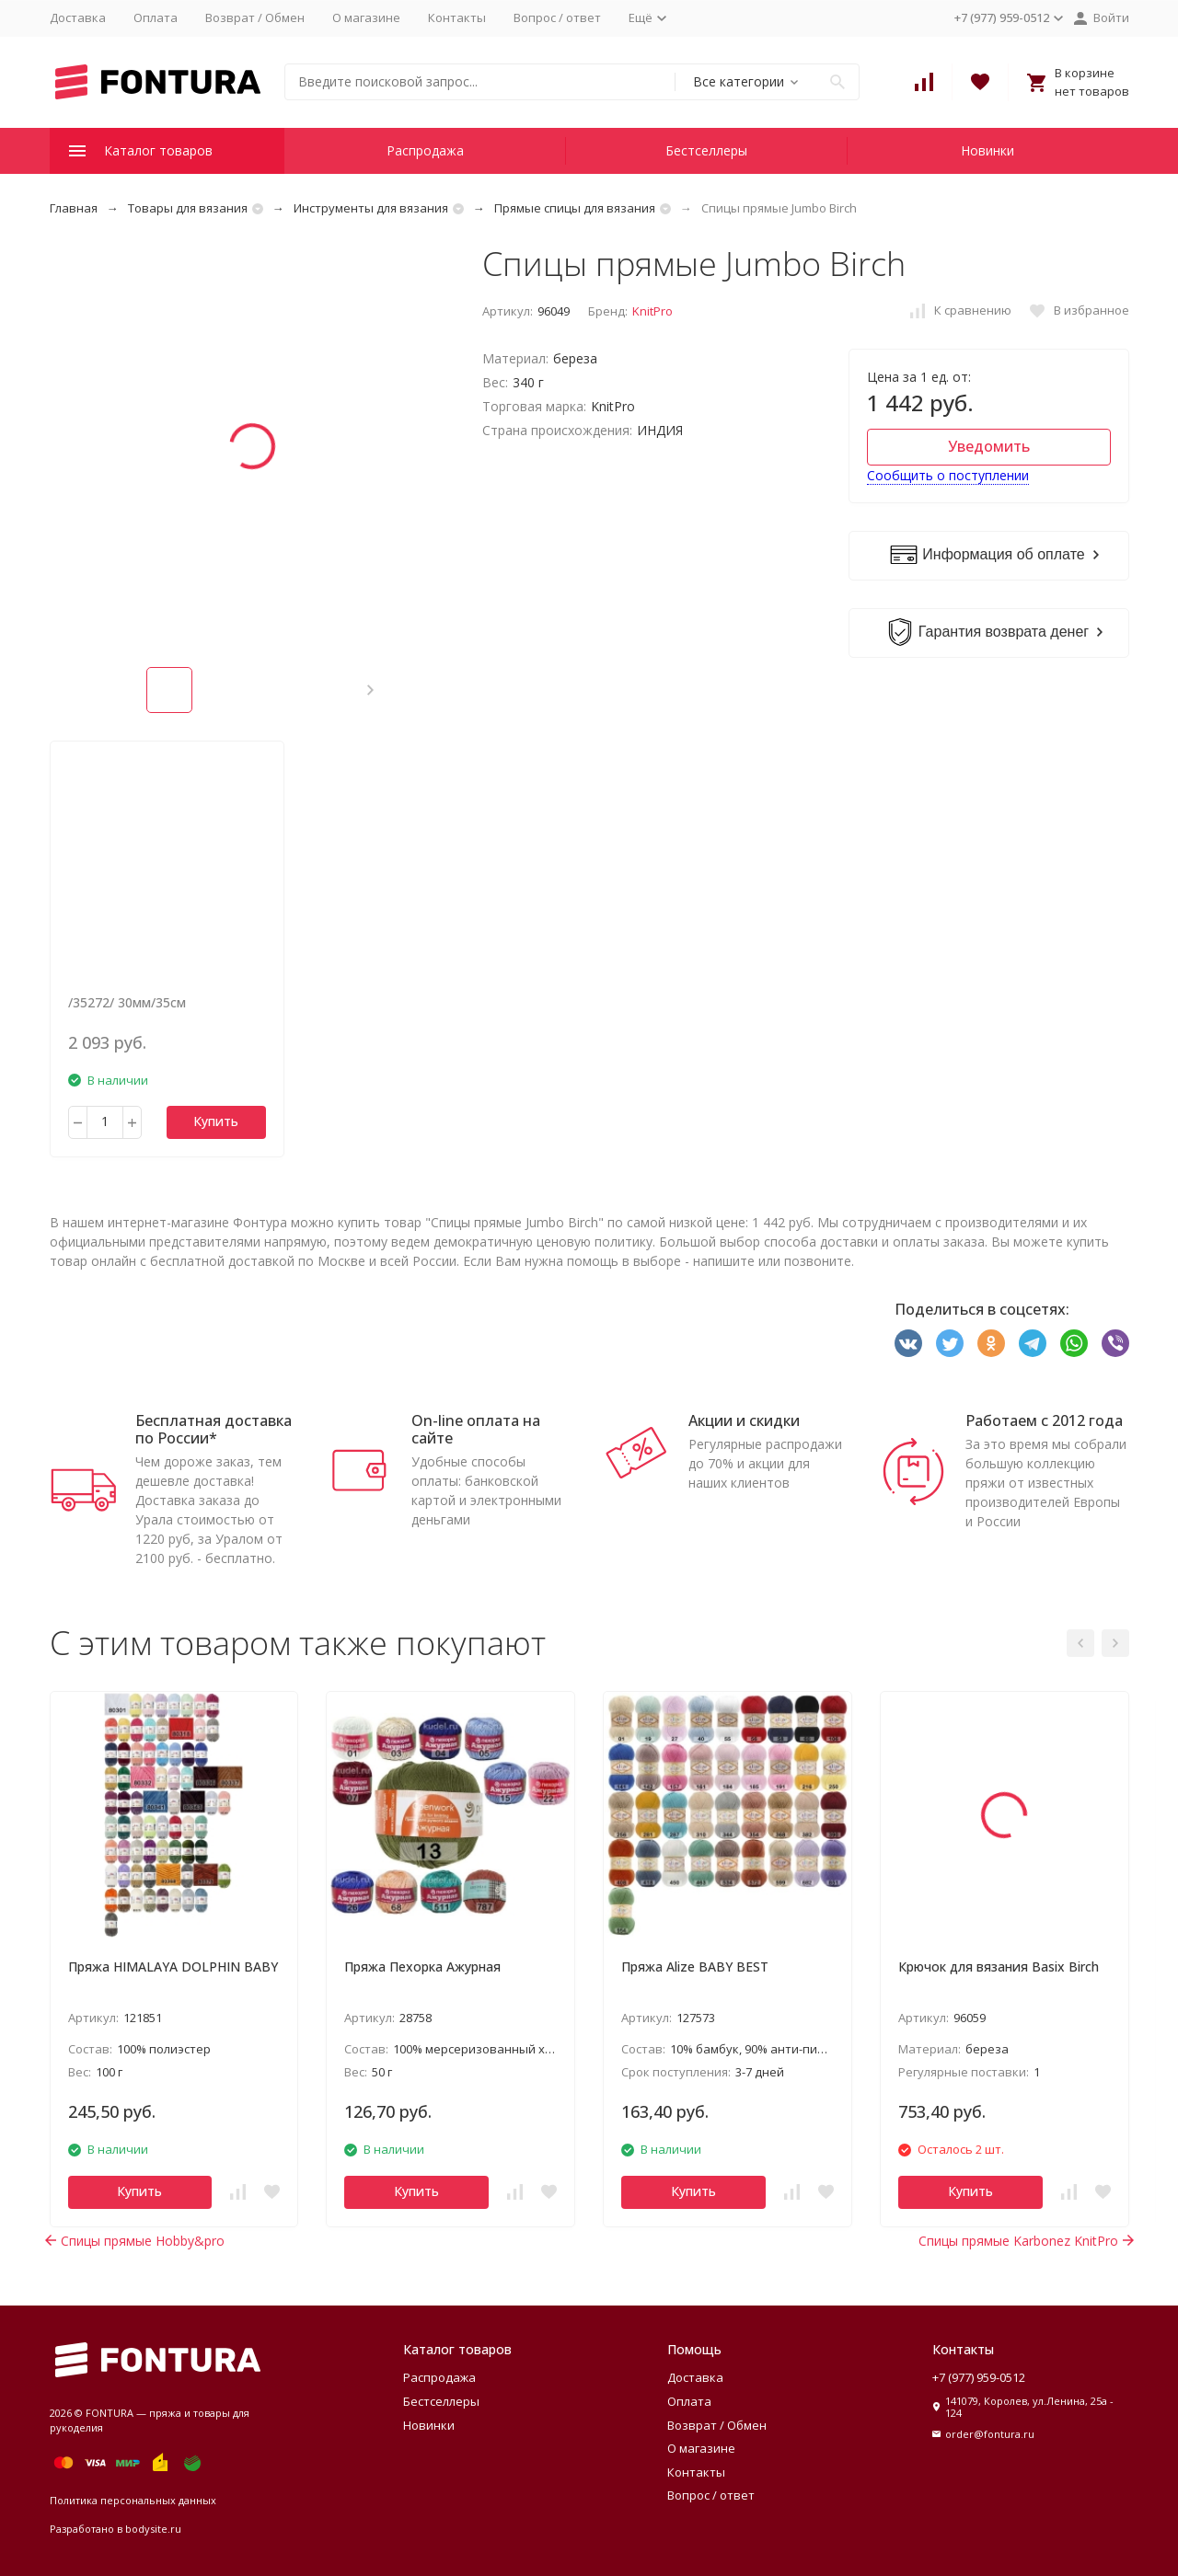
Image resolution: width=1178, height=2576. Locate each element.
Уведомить (989, 446)
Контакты (457, 17)
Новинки (987, 150)
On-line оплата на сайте (475, 1429)
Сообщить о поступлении (948, 475)
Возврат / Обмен (255, 17)
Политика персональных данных (133, 2500)
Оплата (155, 17)
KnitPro (652, 311)
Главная (74, 208)
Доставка (78, 17)
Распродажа (425, 150)
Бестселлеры (706, 150)
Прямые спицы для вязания (574, 208)
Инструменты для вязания (371, 208)
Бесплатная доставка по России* (213, 1429)
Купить (215, 1121)
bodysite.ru (153, 2529)
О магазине (366, 17)
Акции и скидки (744, 1420)
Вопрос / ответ (557, 17)
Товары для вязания (188, 208)
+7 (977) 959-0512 (978, 2377)
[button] (370, 690)
